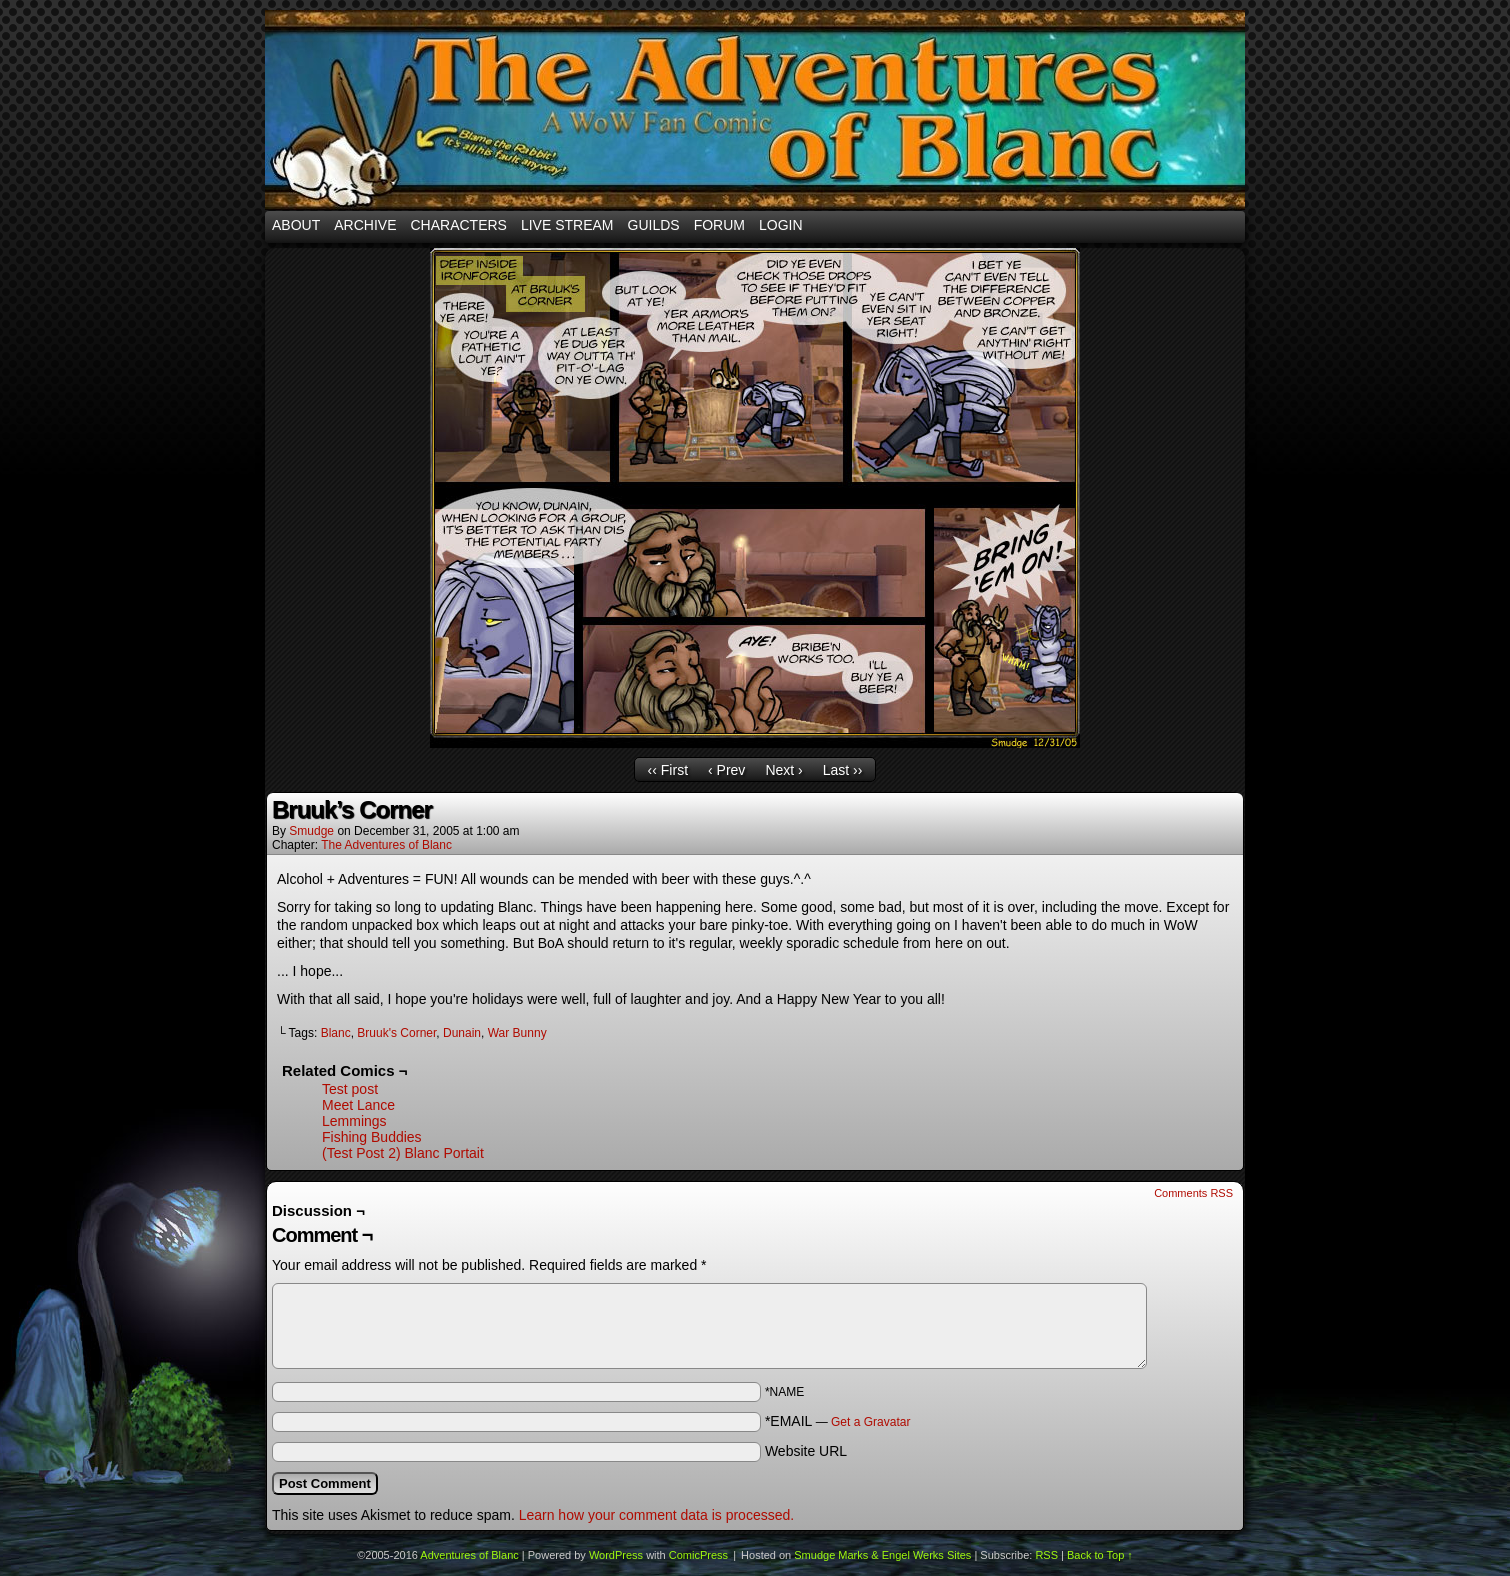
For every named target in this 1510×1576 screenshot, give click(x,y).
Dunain (462, 1033)
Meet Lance (358, 1105)
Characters (458, 225)
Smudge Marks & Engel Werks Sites (882, 1555)
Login (781, 225)
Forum (719, 225)
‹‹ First (668, 770)
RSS (1046, 1555)
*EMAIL (838, 1421)
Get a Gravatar (870, 1422)
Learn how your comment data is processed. (656, 1515)
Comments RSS (1193, 1193)
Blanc (336, 1033)
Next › (783, 770)
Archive (365, 225)
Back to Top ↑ (1100, 1555)
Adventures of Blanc (755, 110)
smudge (311, 831)
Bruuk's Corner (396, 1033)
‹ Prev (726, 770)
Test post (350, 1089)
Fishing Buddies (372, 1137)
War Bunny (517, 1033)
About (296, 225)
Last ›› (843, 770)
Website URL (806, 1451)
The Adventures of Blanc (386, 845)
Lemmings (354, 1121)
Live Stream (567, 225)
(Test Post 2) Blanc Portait (403, 1153)
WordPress (616, 1555)
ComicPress (698, 1555)
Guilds (654, 225)
